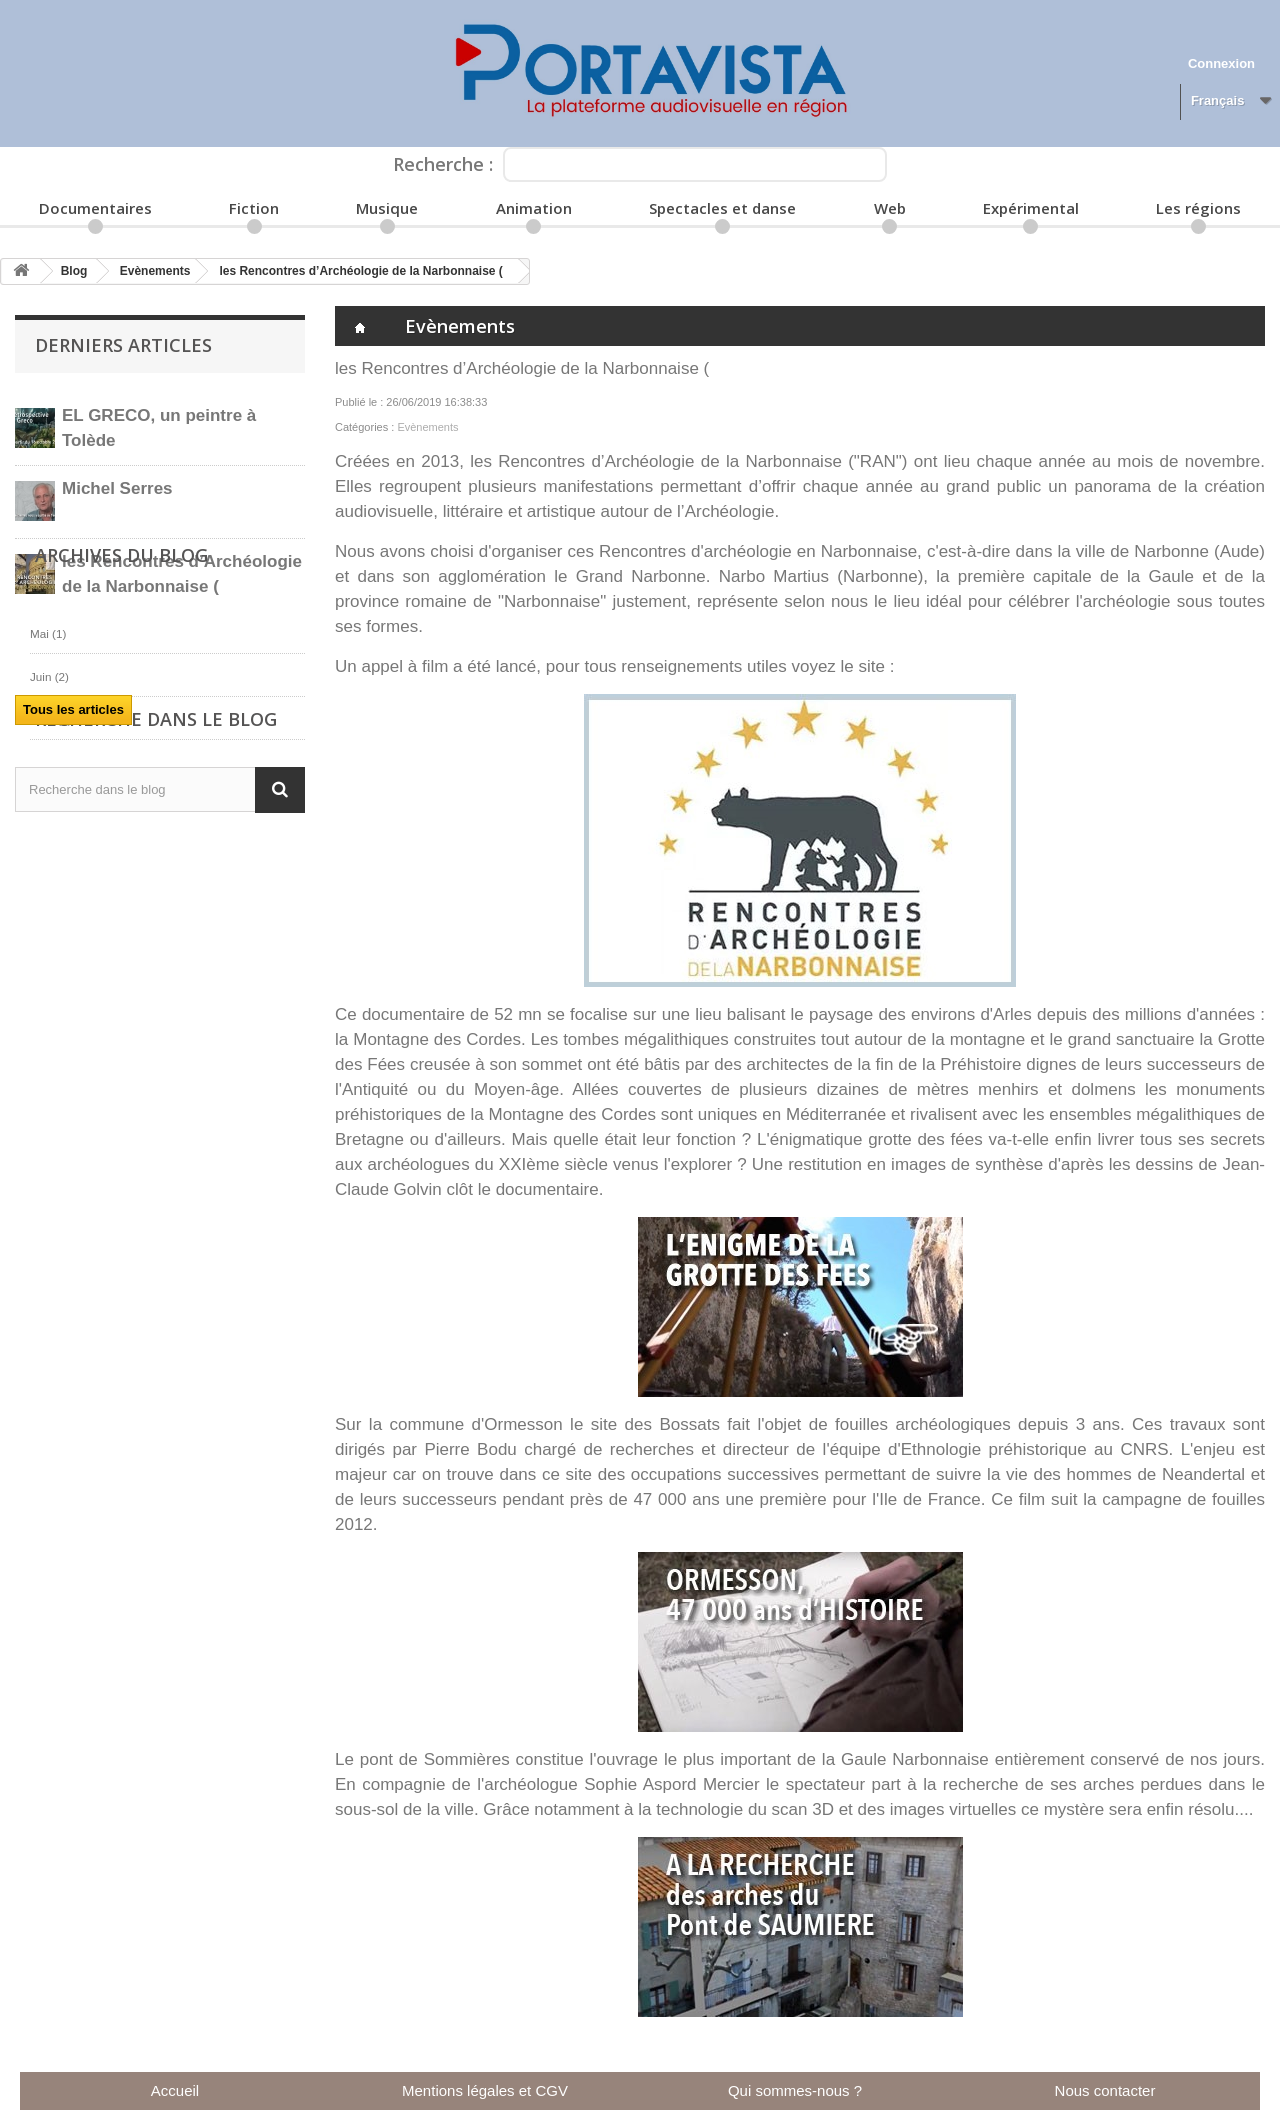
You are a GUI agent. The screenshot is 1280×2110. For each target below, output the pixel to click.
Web (890, 208)
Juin (49, 906)
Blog (74, 271)
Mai (48, 863)
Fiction (254, 208)
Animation (534, 208)
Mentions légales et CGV (485, 2090)
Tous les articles (73, 709)
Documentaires (95, 208)
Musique (387, 208)
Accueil (175, 2090)
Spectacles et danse (722, 208)
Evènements (155, 271)
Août (51, 949)
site (872, 666)
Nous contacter (1105, 2090)
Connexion (1221, 63)
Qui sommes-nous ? (795, 2090)
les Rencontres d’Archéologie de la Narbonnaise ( (360, 271)
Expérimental (1031, 208)
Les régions (1198, 208)
